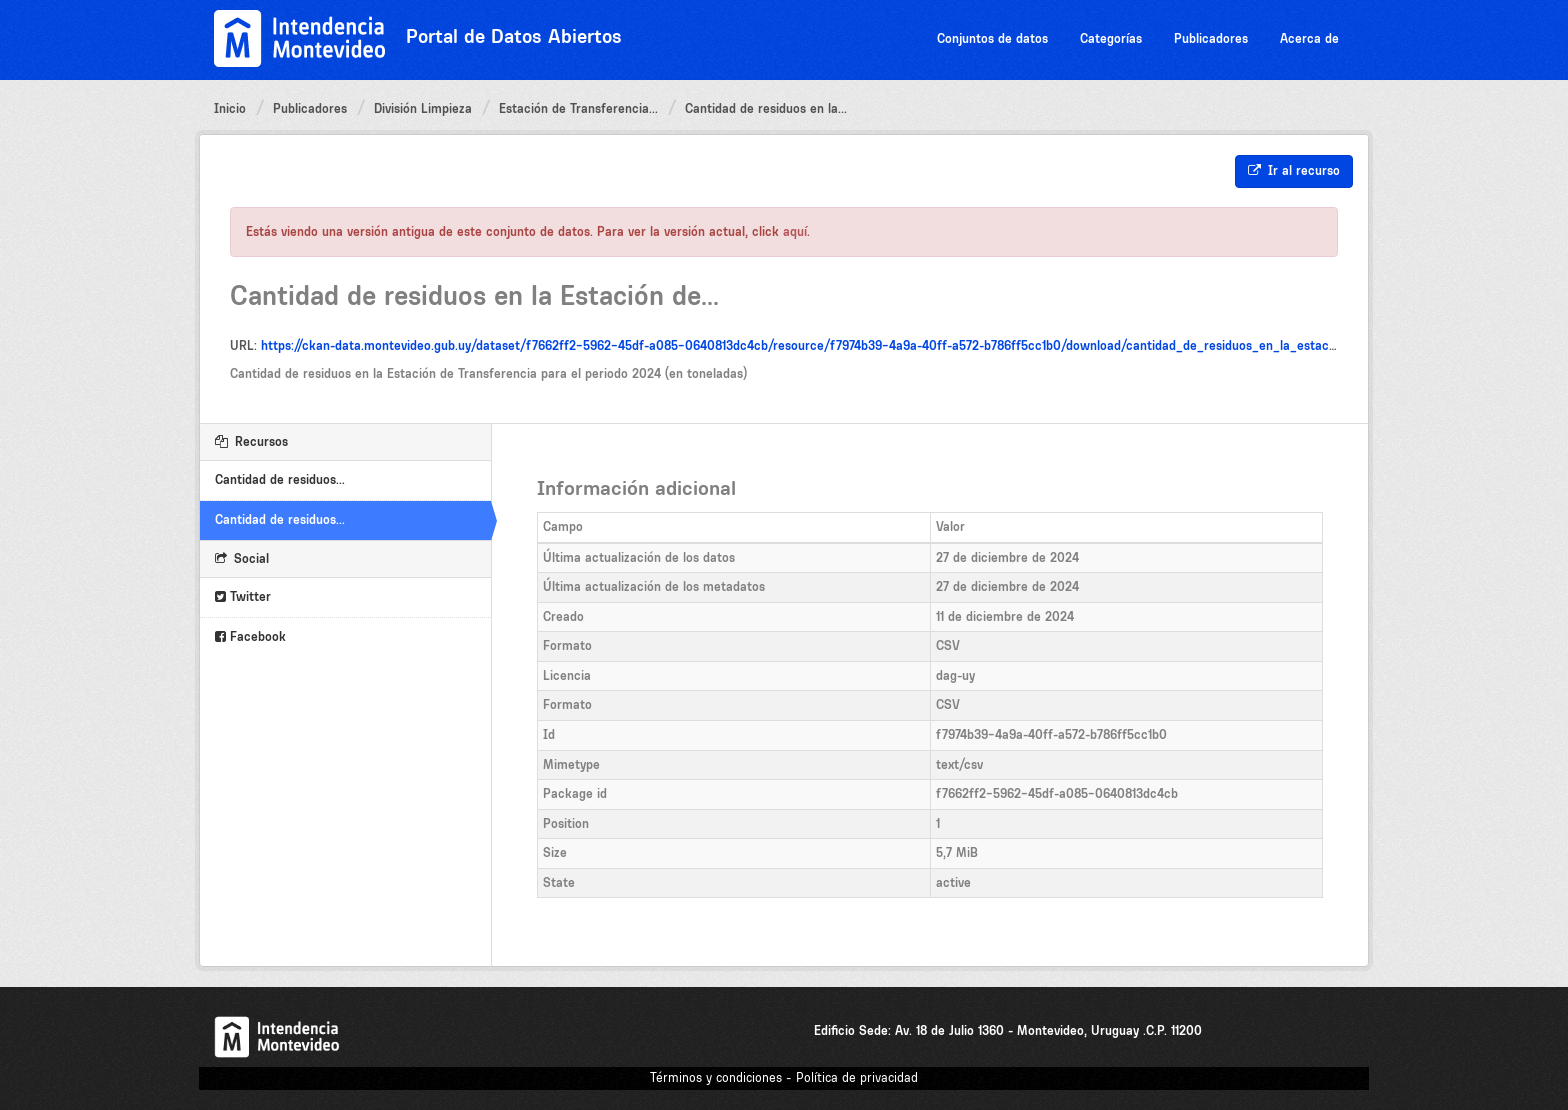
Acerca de (1309, 38)
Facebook (250, 636)
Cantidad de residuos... (280, 479)
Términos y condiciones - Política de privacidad (784, 1077)
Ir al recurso (1294, 170)
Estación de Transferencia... (578, 108)
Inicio (230, 108)
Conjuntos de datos (992, 38)
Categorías (1111, 38)
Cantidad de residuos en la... (766, 108)
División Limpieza (423, 108)
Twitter (243, 596)
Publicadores (1211, 38)
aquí (795, 231)
